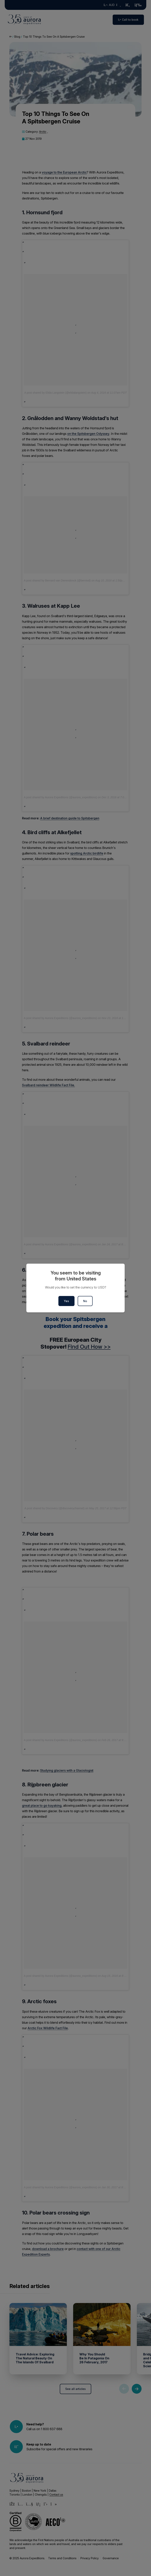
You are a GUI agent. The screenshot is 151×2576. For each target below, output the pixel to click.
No (85, 1301)
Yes (66, 1301)
